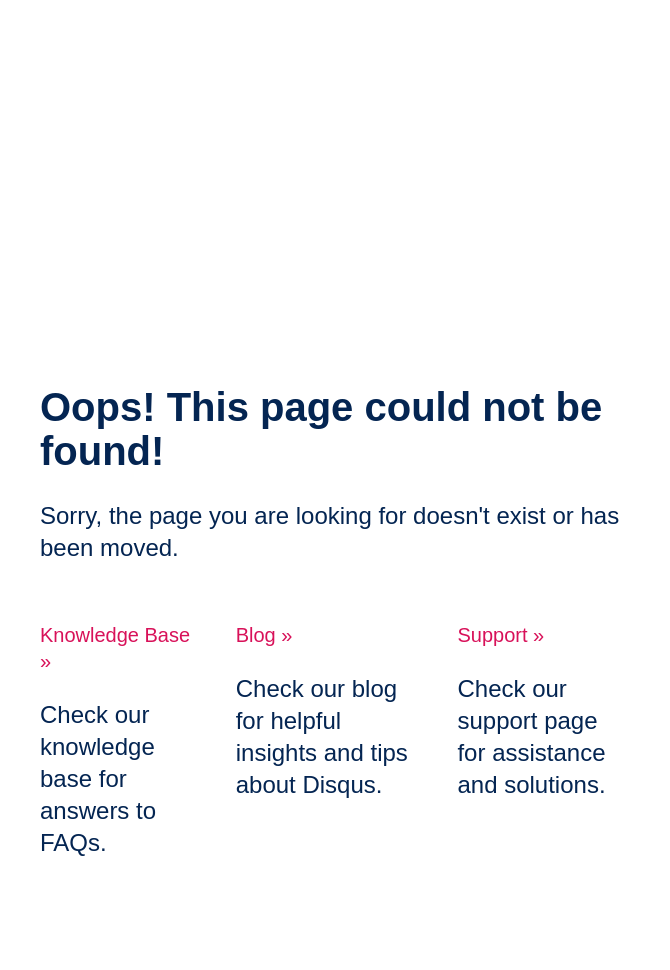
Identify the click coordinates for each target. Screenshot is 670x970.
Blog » (264, 635)
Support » (500, 635)
